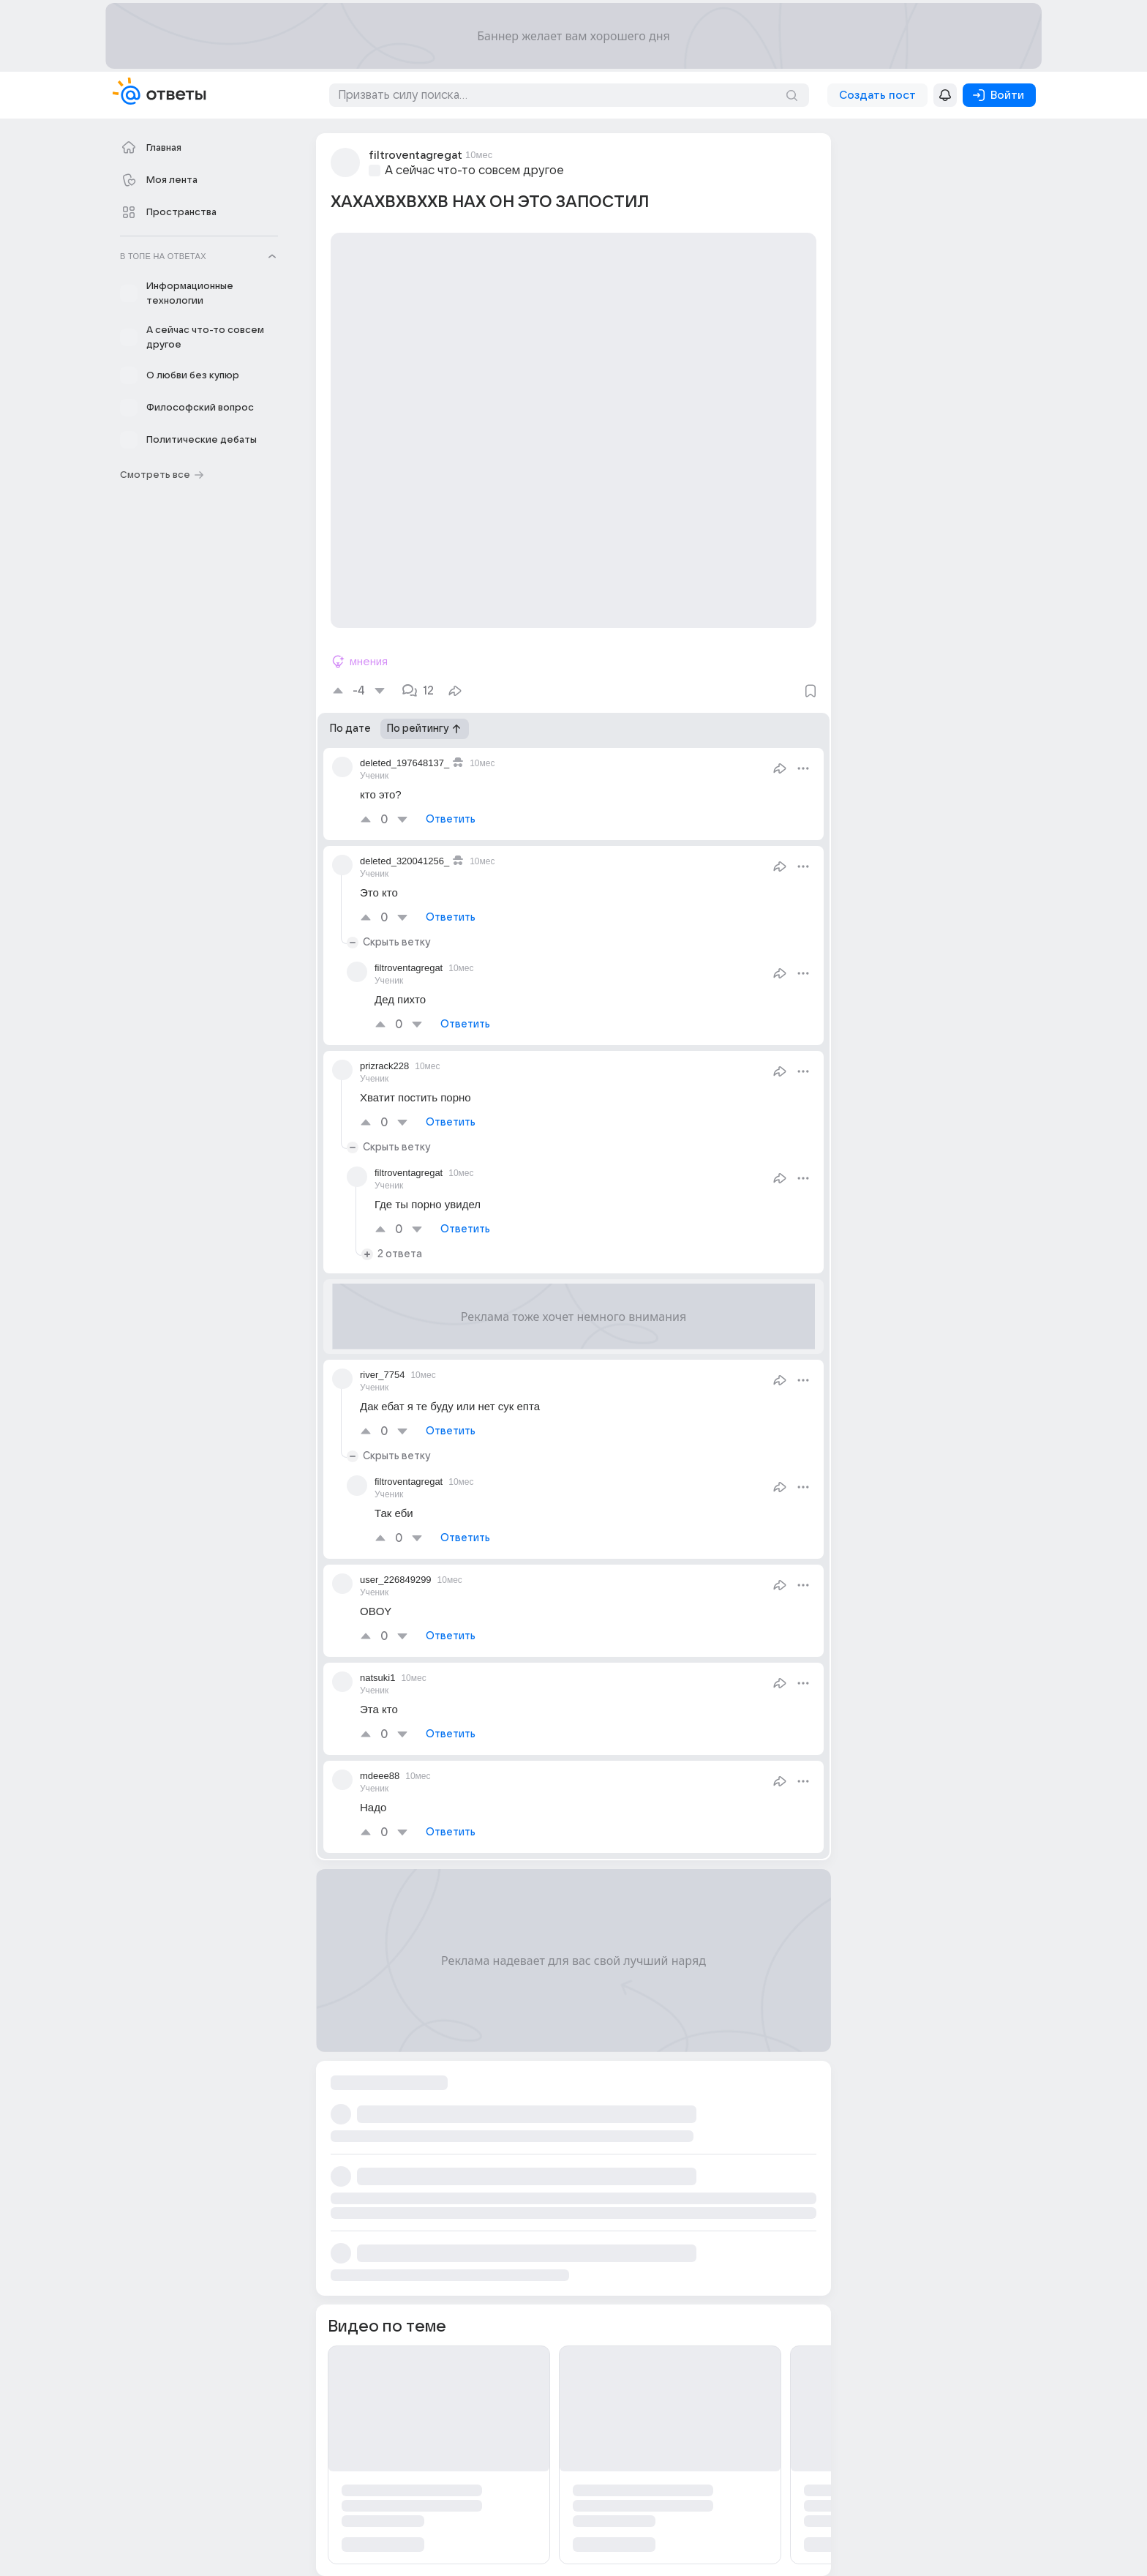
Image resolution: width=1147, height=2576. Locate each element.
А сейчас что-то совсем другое (474, 170)
